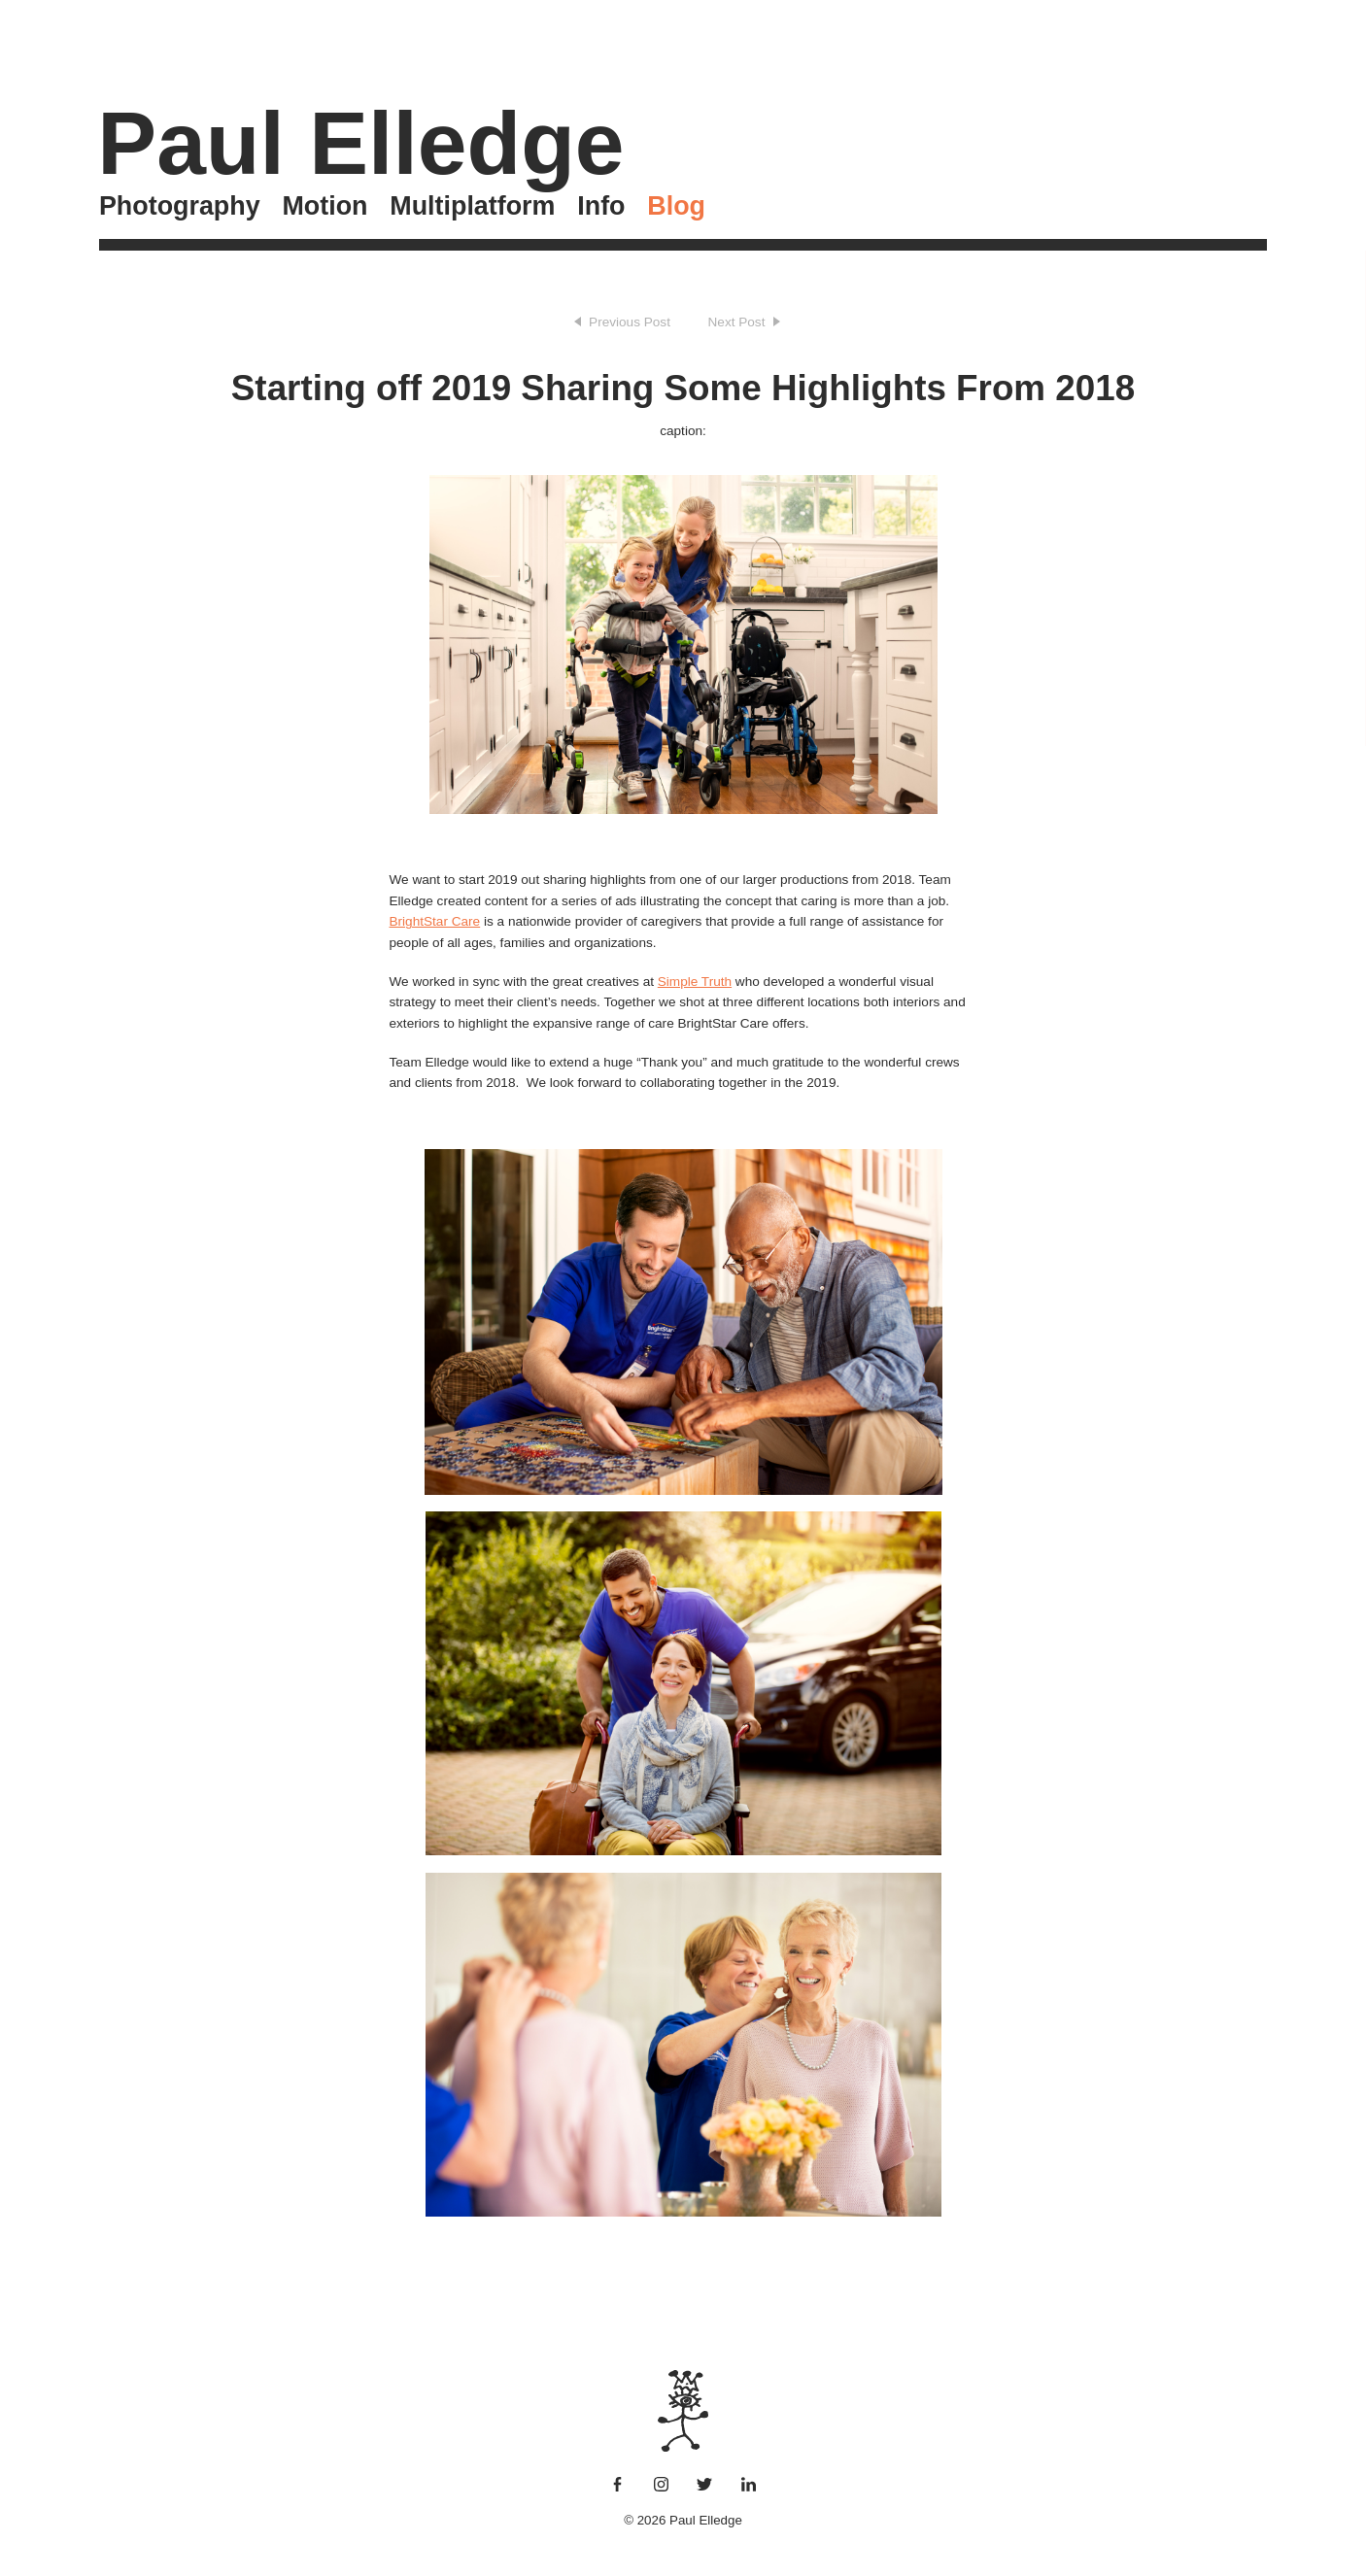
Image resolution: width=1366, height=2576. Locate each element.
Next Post (737, 322)
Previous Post (629, 322)
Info (601, 205)
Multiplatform (472, 205)
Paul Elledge (360, 142)
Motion (324, 205)
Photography (179, 205)
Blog (676, 205)
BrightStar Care (435, 921)
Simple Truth (695, 981)
